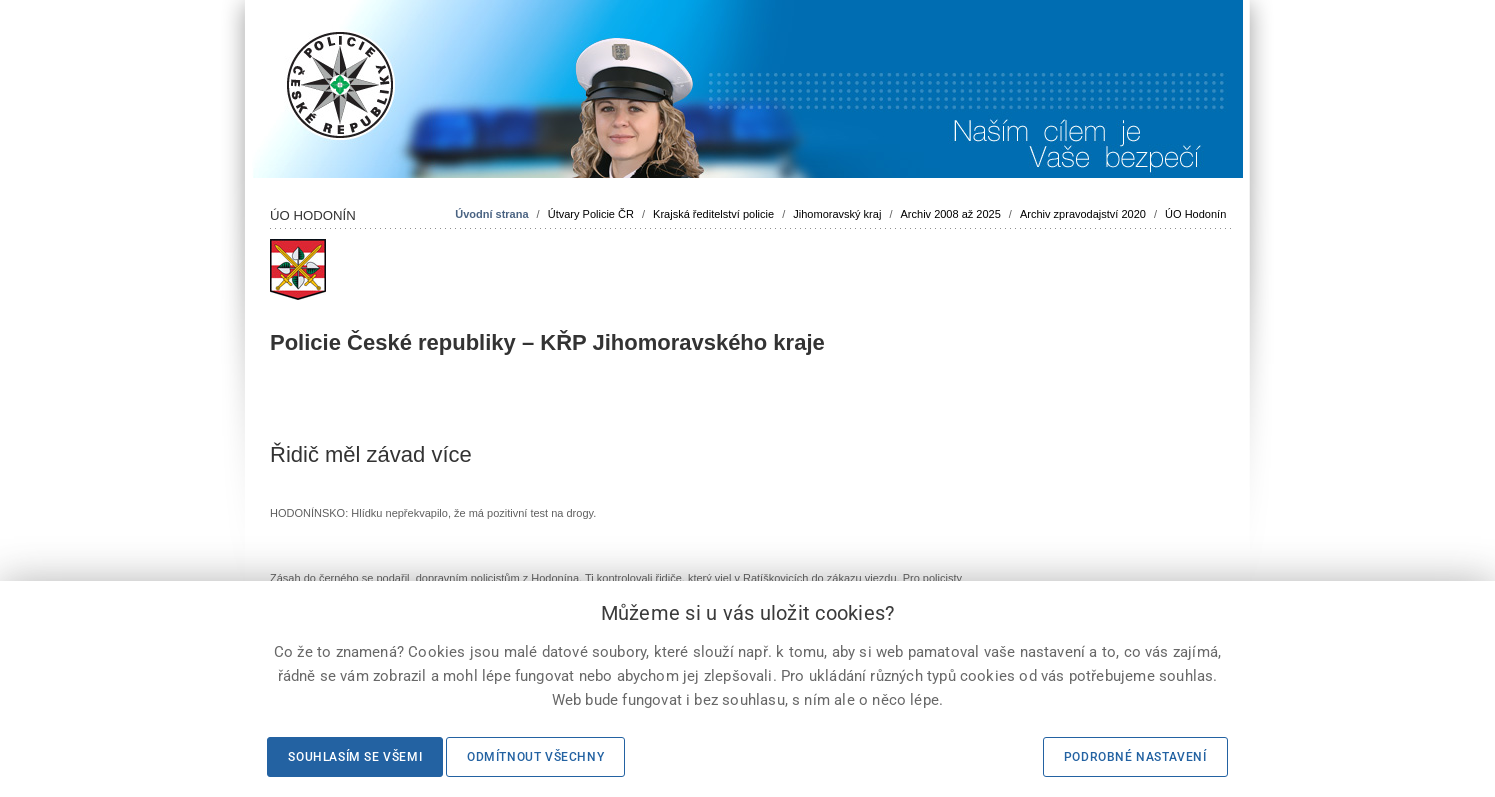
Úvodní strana (491, 214)
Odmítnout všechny (535, 757)
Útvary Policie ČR (591, 214)
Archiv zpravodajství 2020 (1083, 214)
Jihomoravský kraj (837, 214)
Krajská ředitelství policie (713, 214)
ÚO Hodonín (1195, 214)
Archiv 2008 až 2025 (951, 214)
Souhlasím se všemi (355, 757)
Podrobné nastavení (1135, 757)
